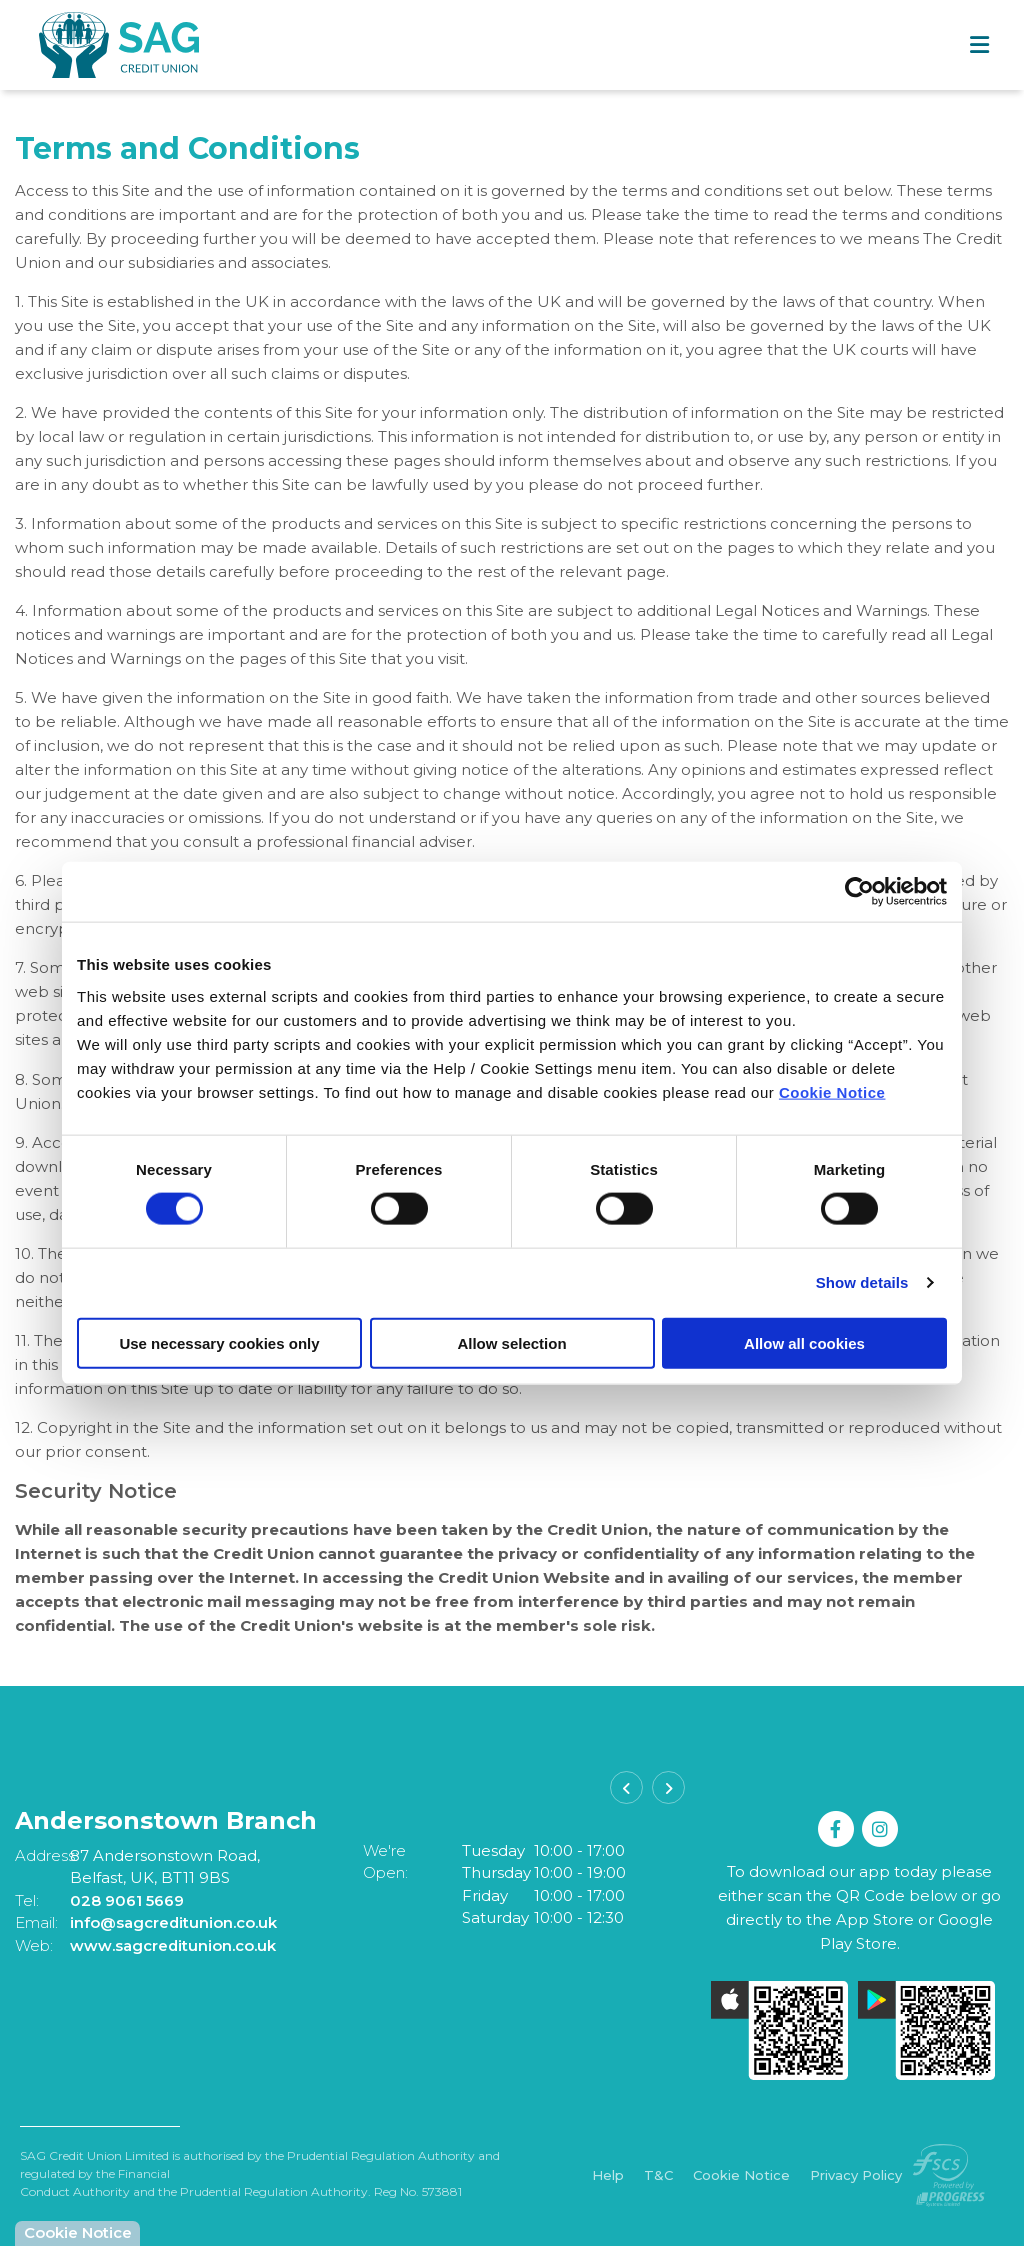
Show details (862, 1282)
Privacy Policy (856, 2176)
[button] (626, 1787)
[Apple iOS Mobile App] (779, 2030)
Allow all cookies (804, 1342)
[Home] (80, 44)
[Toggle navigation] (979, 45)
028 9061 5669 (127, 1900)
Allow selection (511, 1342)
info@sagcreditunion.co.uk (174, 1922)
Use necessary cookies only (219, 1342)
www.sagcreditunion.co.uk (173, 1945)
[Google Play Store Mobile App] (926, 2030)
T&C (658, 2176)
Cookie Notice (832, 1091)
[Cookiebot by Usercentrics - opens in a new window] (859, 892)
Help (608, 2176)
